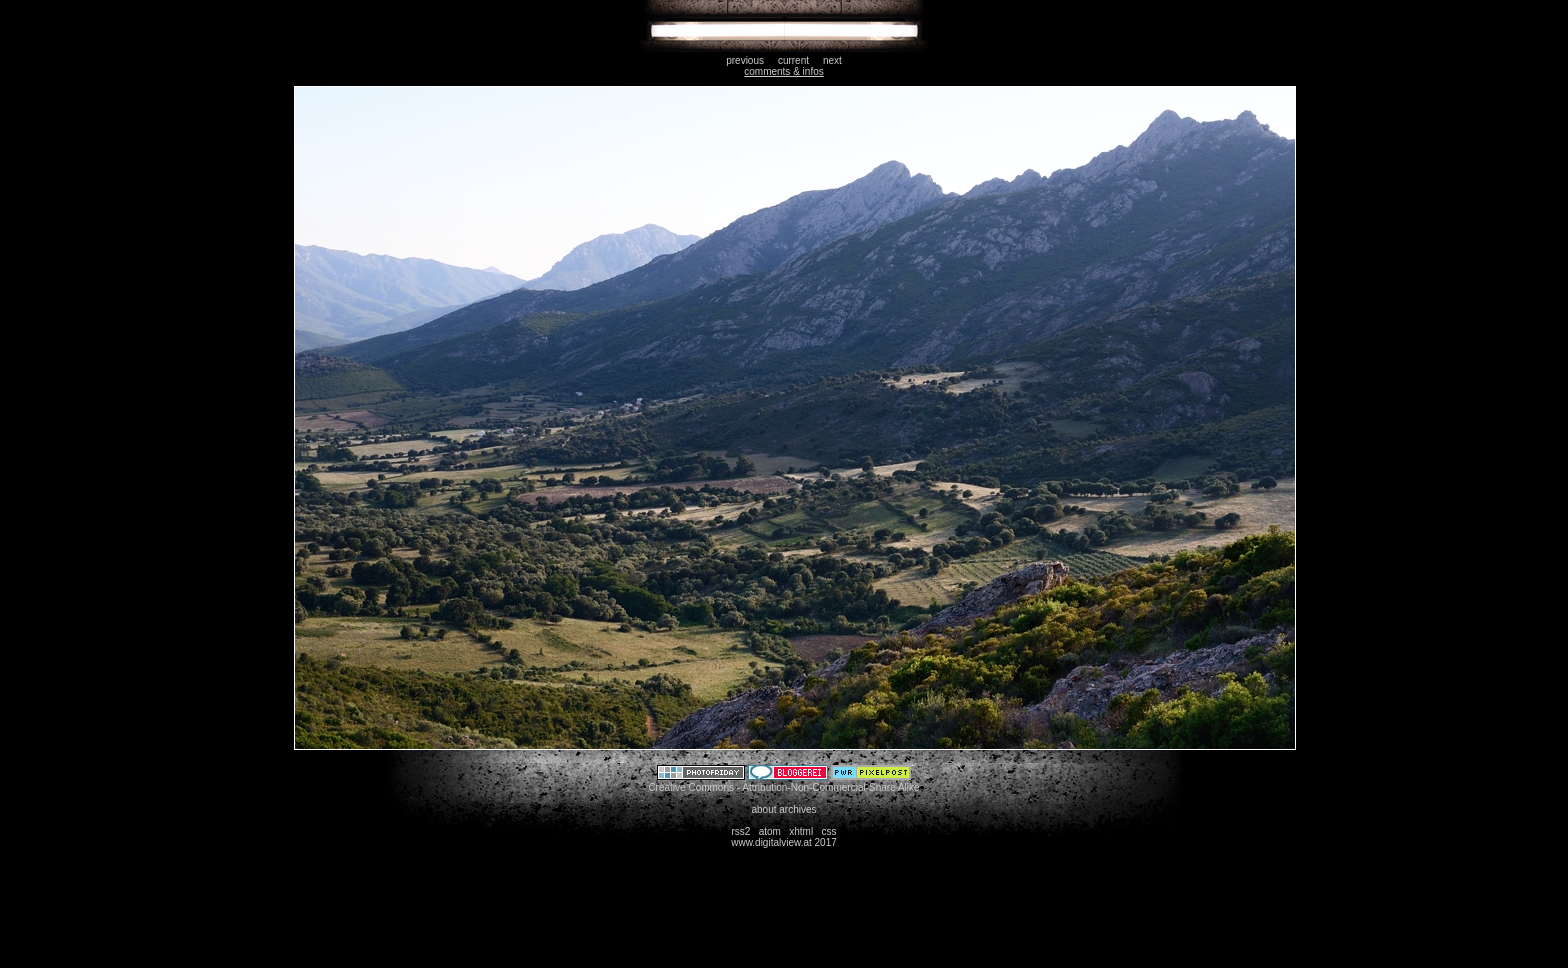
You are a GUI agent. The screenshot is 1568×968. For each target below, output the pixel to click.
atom (770, 831)
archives (797, 809)
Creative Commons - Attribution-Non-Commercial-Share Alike (783, 787)
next (832, 60)
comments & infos (783, 71)
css (829, 831)
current (793, 60)
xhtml (801, 831)
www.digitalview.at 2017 (784, 842)
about (763, 809)
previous (745, 60)
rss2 (740, 831)
